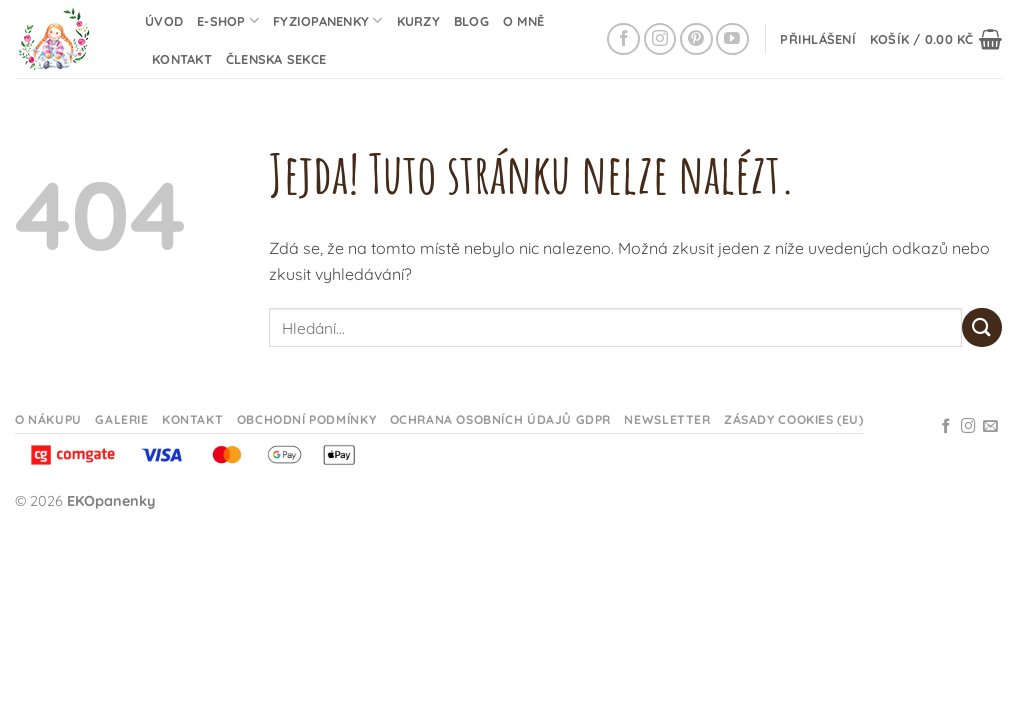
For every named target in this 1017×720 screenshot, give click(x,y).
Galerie (121, 419)
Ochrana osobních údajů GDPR (501, 419)
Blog (471, 21)
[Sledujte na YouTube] (732, 39)
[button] (818, 39)
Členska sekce (276, 59)
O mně (523, 21)
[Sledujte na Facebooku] (623, 39)
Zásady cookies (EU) (794, 419)
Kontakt (182, 59)
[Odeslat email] (990, 427)
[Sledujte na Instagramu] (660, 39)
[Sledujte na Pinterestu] (696, 39)
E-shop (228, 20)
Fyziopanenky (328, 20)
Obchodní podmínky (306, 419)
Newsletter (667, 419)
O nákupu (48, 419)
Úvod (164, 21)
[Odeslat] (982, 327)
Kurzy (418, 21)
